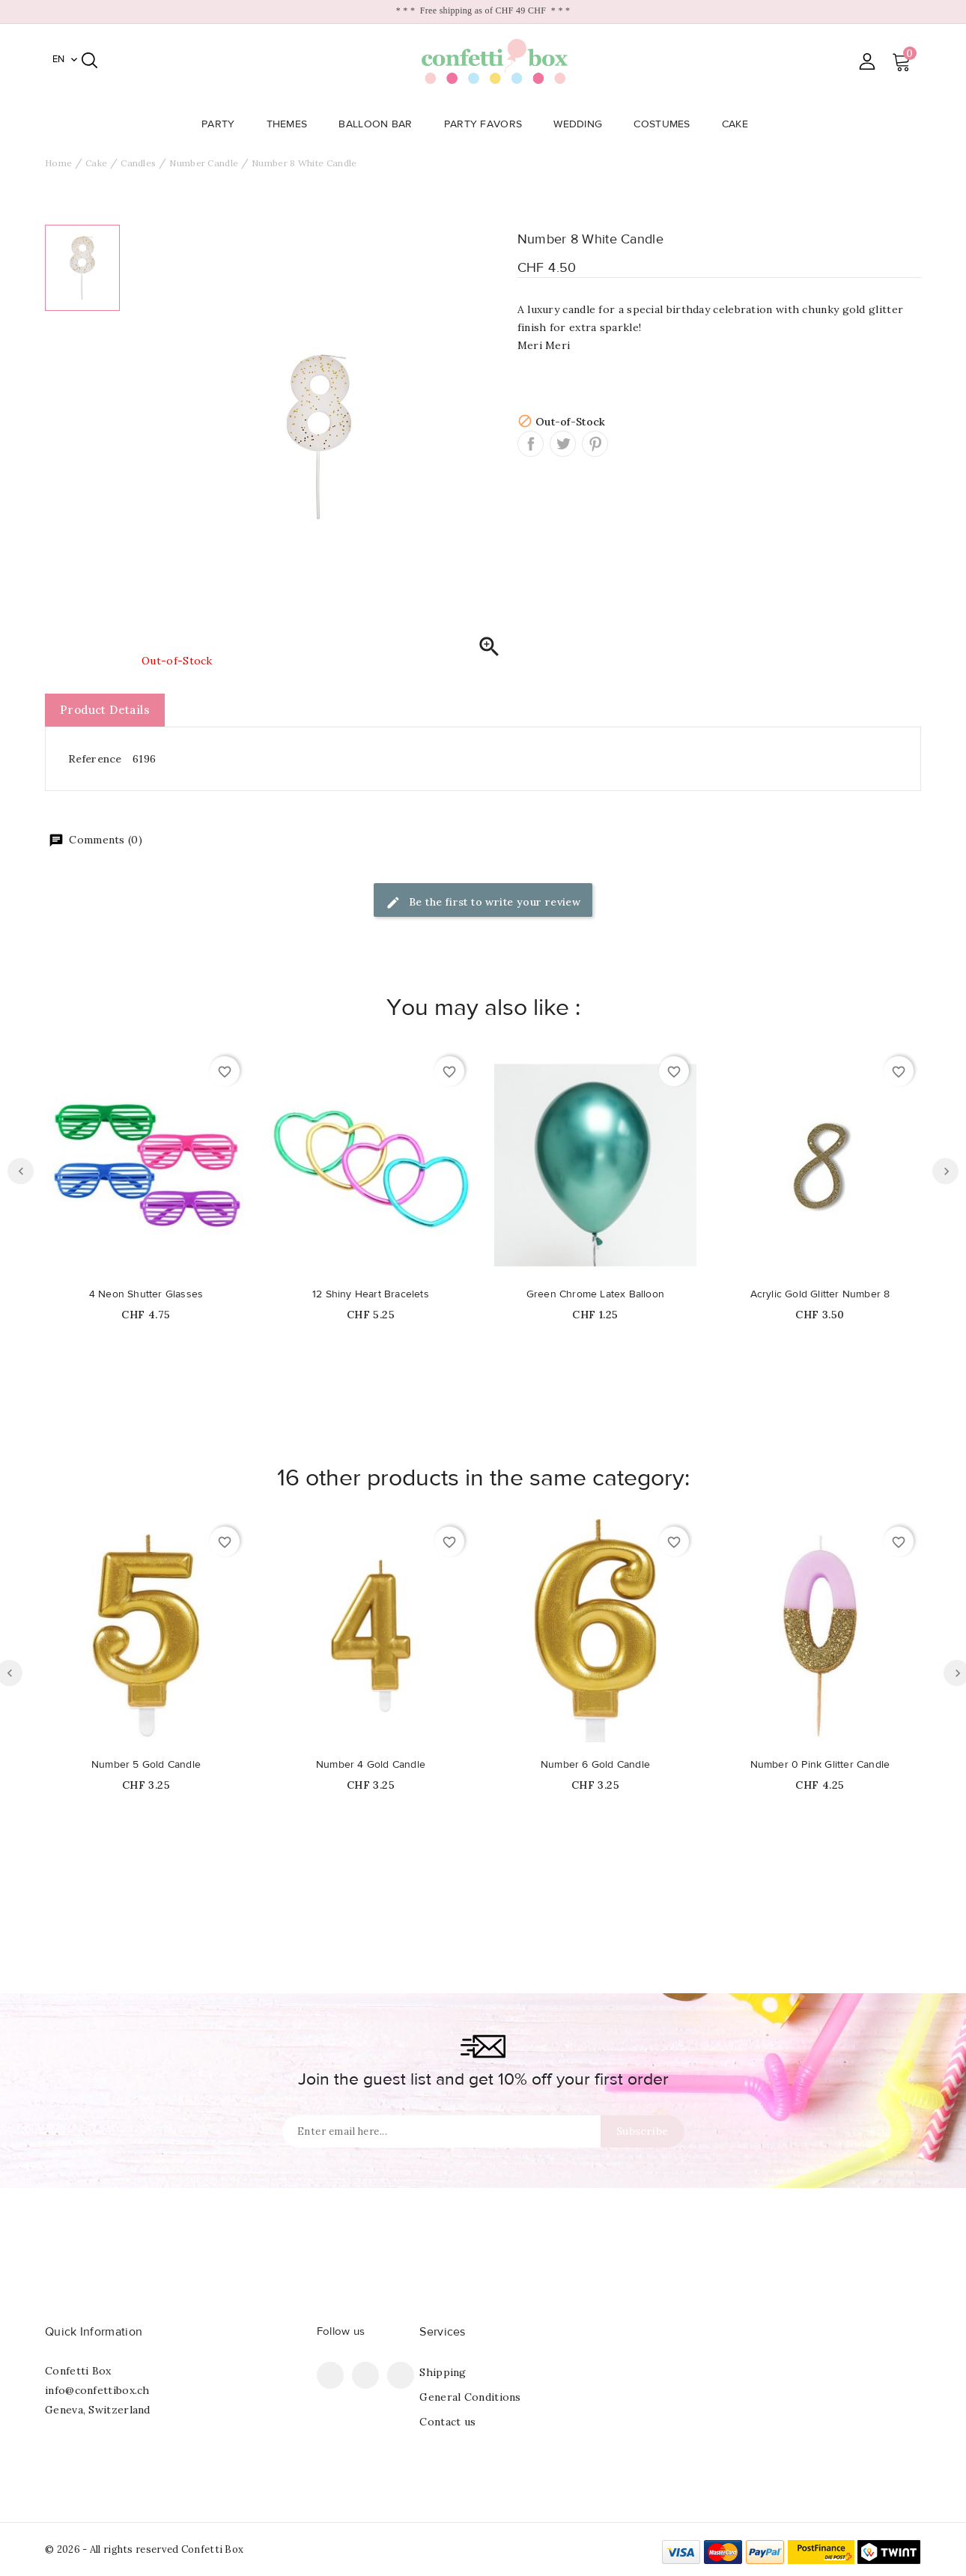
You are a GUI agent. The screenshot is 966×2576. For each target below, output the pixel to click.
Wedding (582, 124)
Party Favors (488, 124)
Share (530, 443)
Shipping (442, 2372)
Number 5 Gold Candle (146, 1765)
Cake (739, 124)
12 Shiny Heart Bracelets (370, 1294)
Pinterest (595, 443)
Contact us (447, 2421)
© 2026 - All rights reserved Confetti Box (144, 2549)
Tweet (562, 443)
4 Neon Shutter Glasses (146, 1294)
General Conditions (469, 2397)
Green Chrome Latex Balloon (595, 1294)
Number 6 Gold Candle (595, 1765)
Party (222, 124)
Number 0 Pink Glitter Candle (820, 1765)
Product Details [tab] (105, 710)
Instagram (400, 2375)
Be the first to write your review (483, 903)
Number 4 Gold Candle (370, 1765)
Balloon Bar (379, 124)
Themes (292, 124)
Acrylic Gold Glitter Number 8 (820, 1294)
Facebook (330, 2375)
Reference (95, 759)
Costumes (666, 124)
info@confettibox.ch (97, 2390)
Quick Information (93, 2331)
